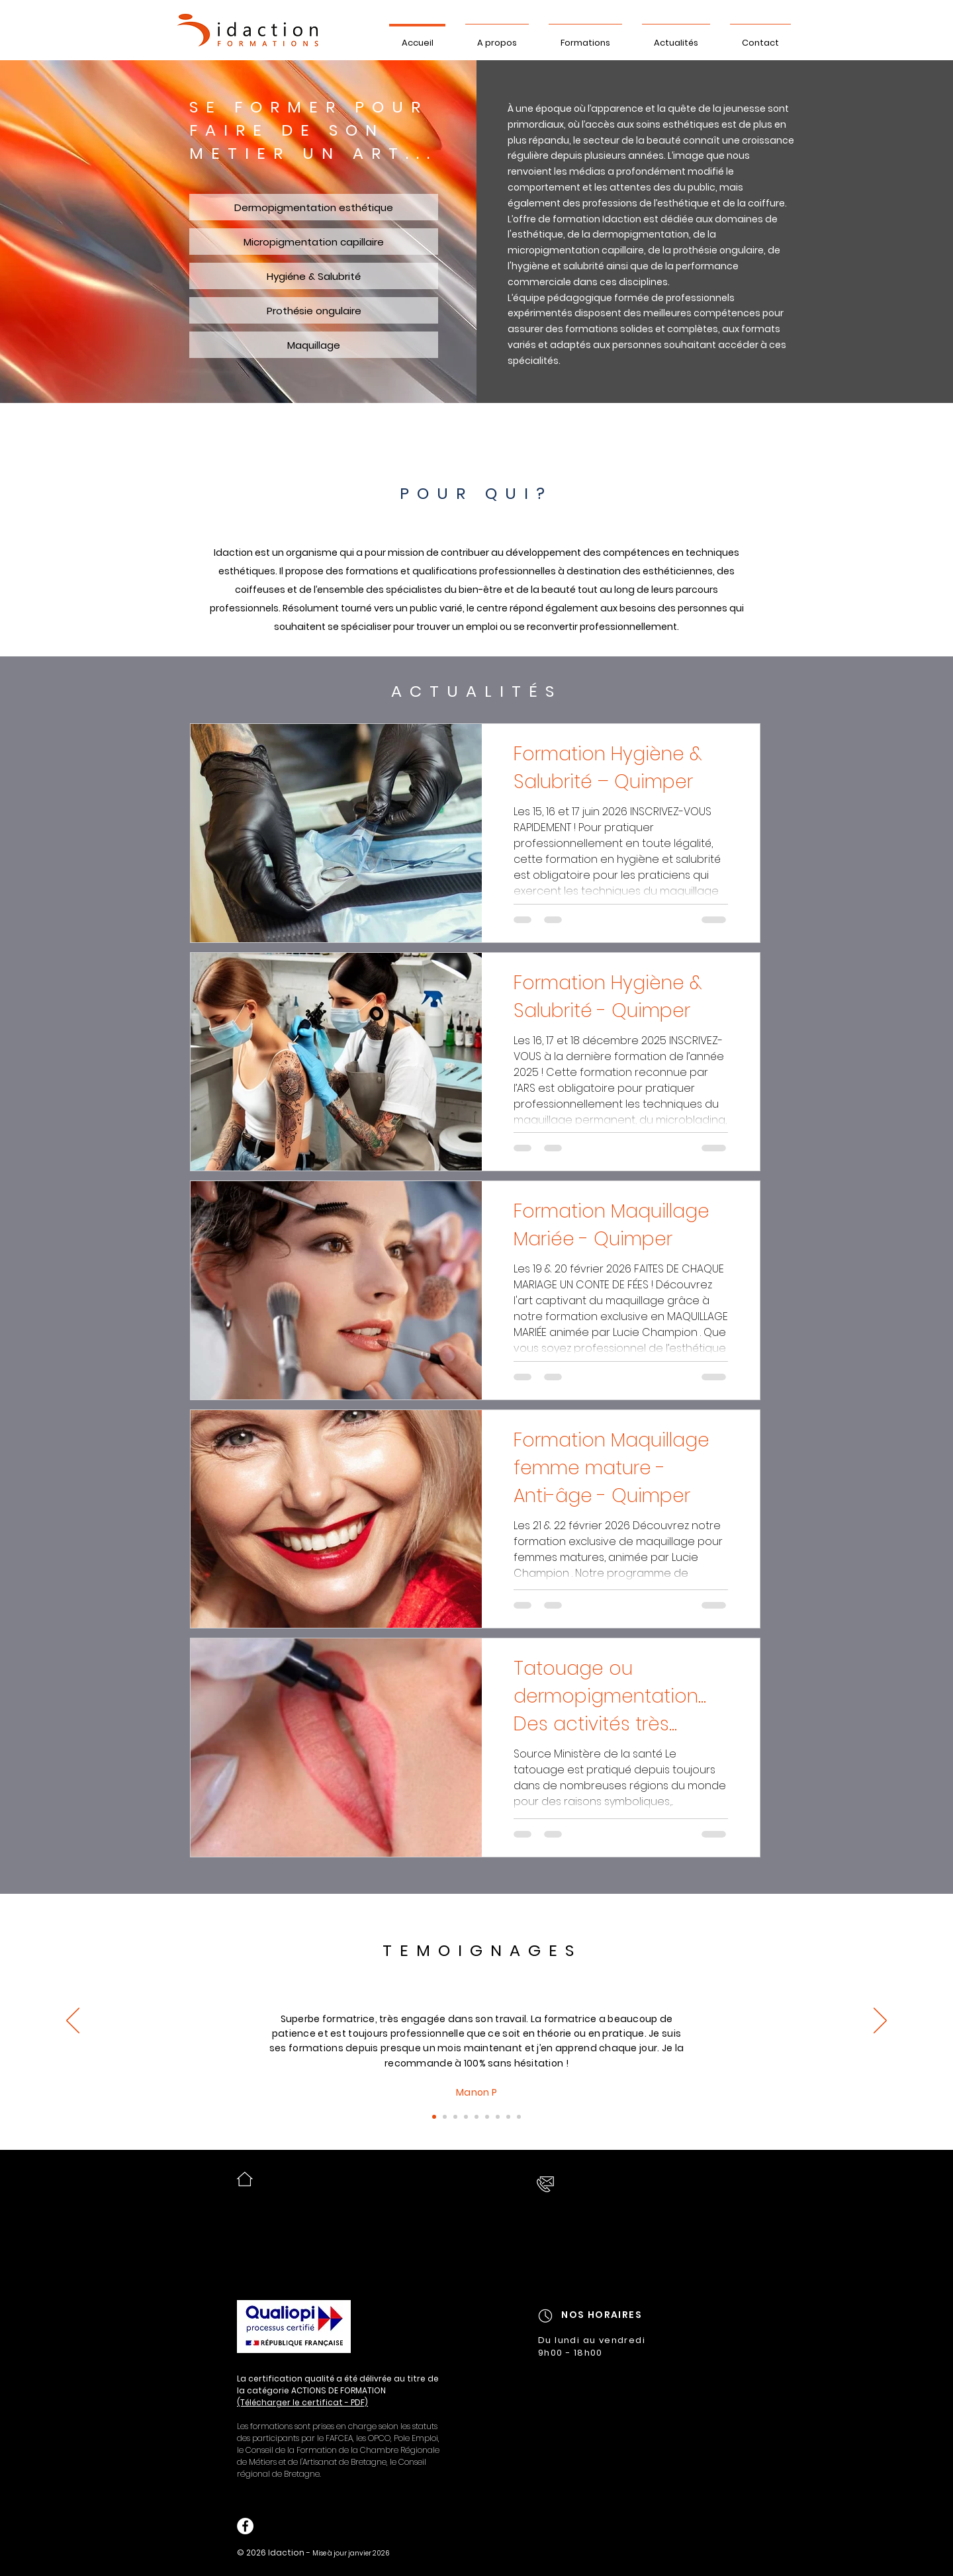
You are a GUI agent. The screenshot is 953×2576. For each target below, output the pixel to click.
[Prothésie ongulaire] (313, 310)
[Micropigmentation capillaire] (313, 241)
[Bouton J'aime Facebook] (302, 2525)
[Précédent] (72, 2021)
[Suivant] (880, 2021)
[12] (508, 2117)
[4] (466, 2117)
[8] (487, 2117)
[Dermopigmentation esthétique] (313, 207)
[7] (476, 2117)
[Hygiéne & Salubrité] (313, 276)
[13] (519, 2117)
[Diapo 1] (434, 2117)
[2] (445, 2117)
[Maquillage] (313, 345)
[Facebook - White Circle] (245, 2526)
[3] (455, 2117)
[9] (498, 2117)
